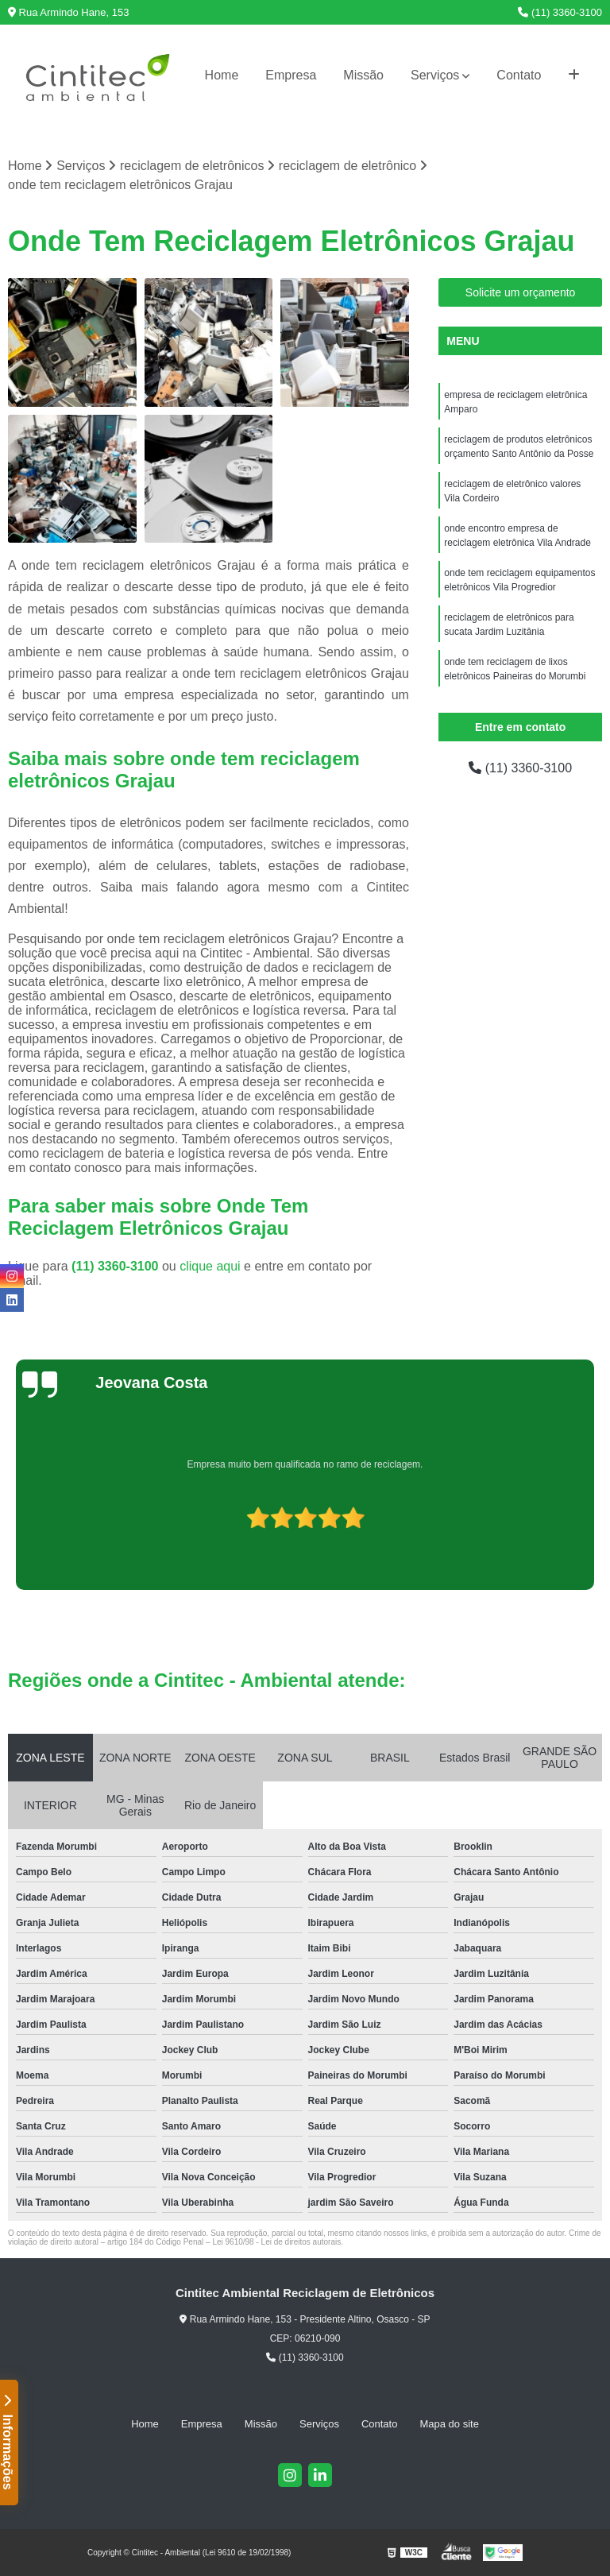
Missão (363, 75)
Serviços (435, 75)
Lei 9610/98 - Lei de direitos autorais (276, 2242)
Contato (518, 75)
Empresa (290, 75)
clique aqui (210, 1266)
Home (222, 75)
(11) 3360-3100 (560, 12)
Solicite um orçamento (520, 292)
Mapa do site (448, 2424)
